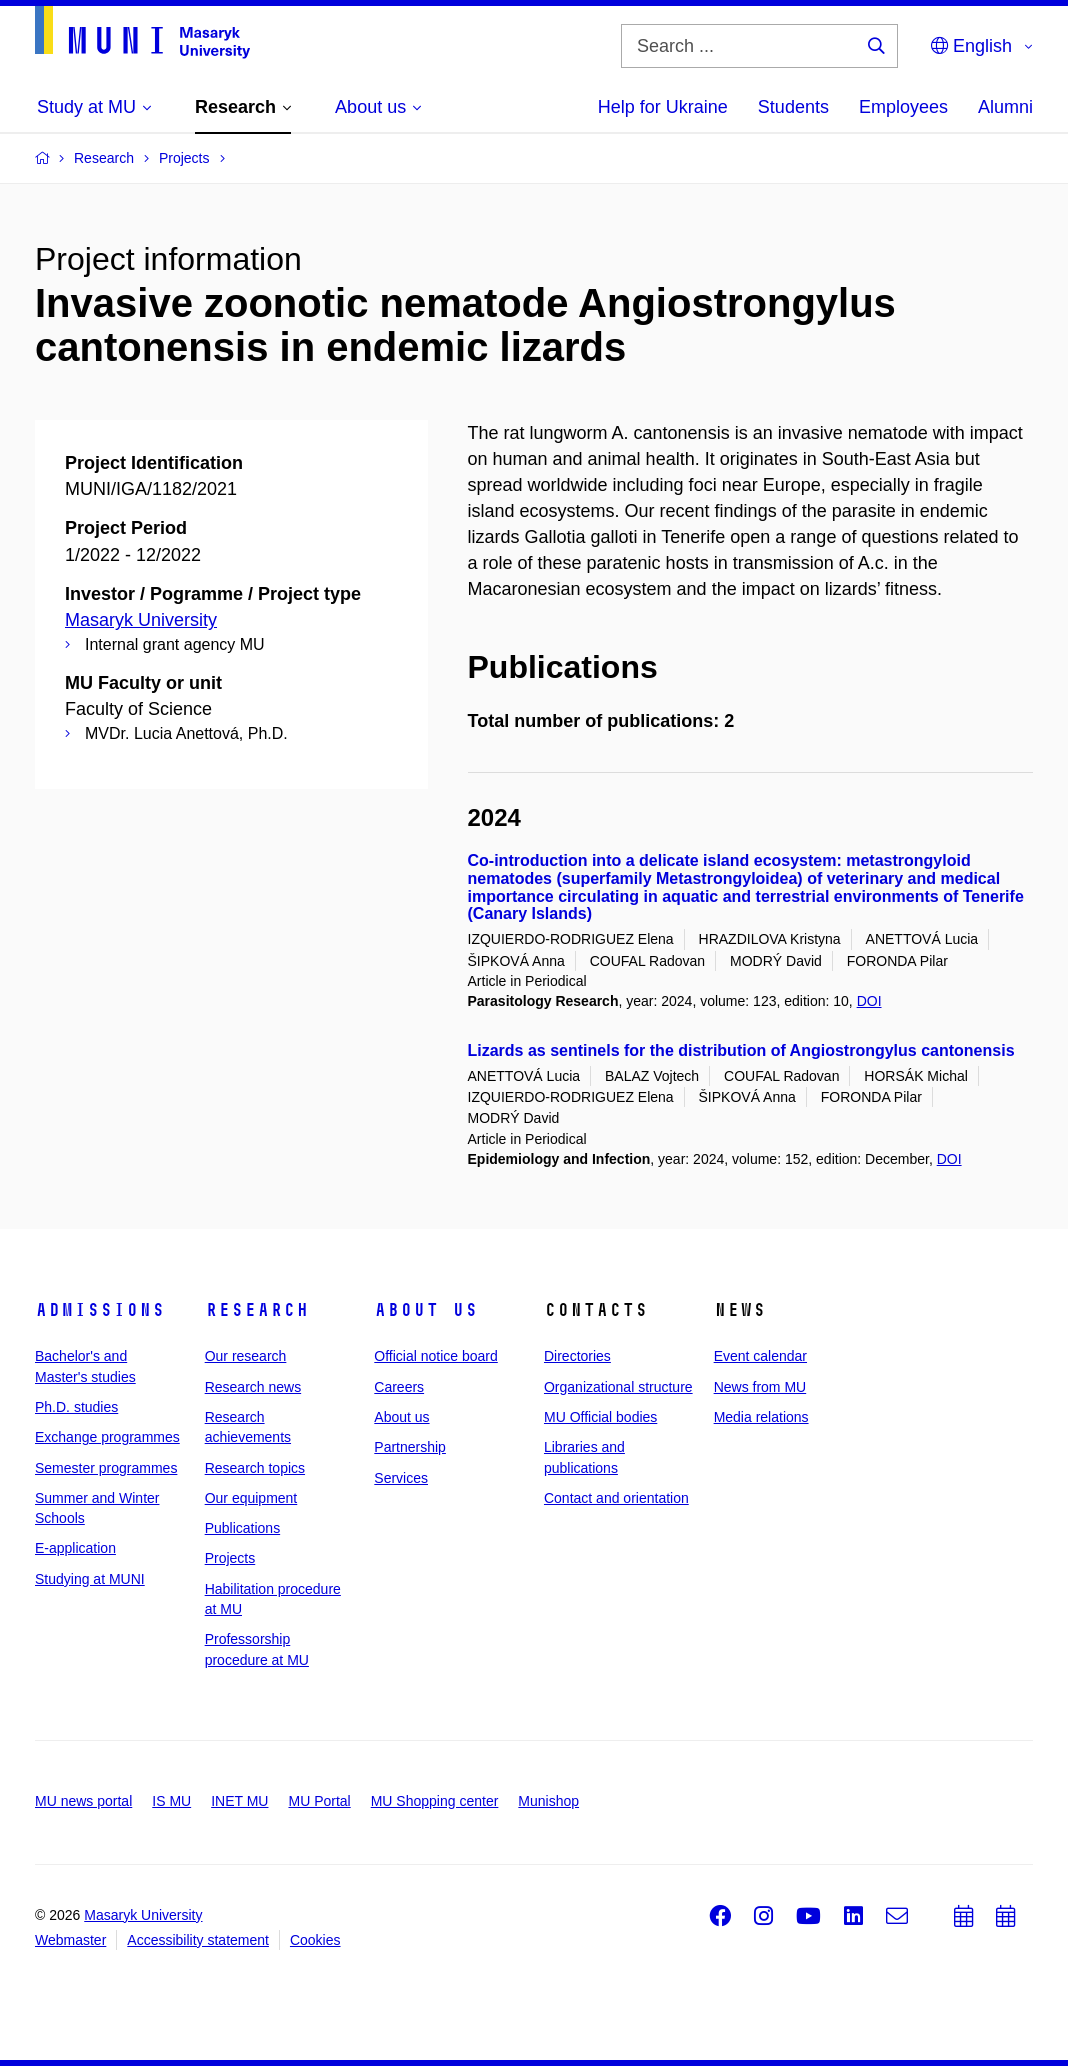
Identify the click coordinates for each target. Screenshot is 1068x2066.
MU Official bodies (600, 1417)
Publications (243, 1528)
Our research (246, 1356)
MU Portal (319, 1801)
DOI (869, 1001)
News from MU (760, 1387)
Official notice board (435, 1356)
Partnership (410, 1447)
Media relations (761, 1417)
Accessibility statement (198, 1940)
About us (426, 1310)
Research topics (255, 1468)
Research (257, 1310)
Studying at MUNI (90, 1579)
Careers (399, 1387)
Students (793, 107)
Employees (903, 107)
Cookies (315, 1940)
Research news (253, 1387)
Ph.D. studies (76, 1407)
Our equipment (251, 1498)
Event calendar (760, 1356)
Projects (230, 1558)
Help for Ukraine (663, 107)
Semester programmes (106, 1468)
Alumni (1005, 107)
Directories (577, 1356)
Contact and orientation (616, 1498)
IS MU (171, 1801)
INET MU (239, 1801)
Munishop (548, 1801)
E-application (75, 1548)
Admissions (100, 1310)
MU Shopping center (435, 1801)
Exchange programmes (107, 1437)
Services (401, 1478)
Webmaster (70, 1940)
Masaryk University (141, 620)
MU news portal (83, 1801)
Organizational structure (618, 1387)
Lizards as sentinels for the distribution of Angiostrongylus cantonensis (741, 1050)
